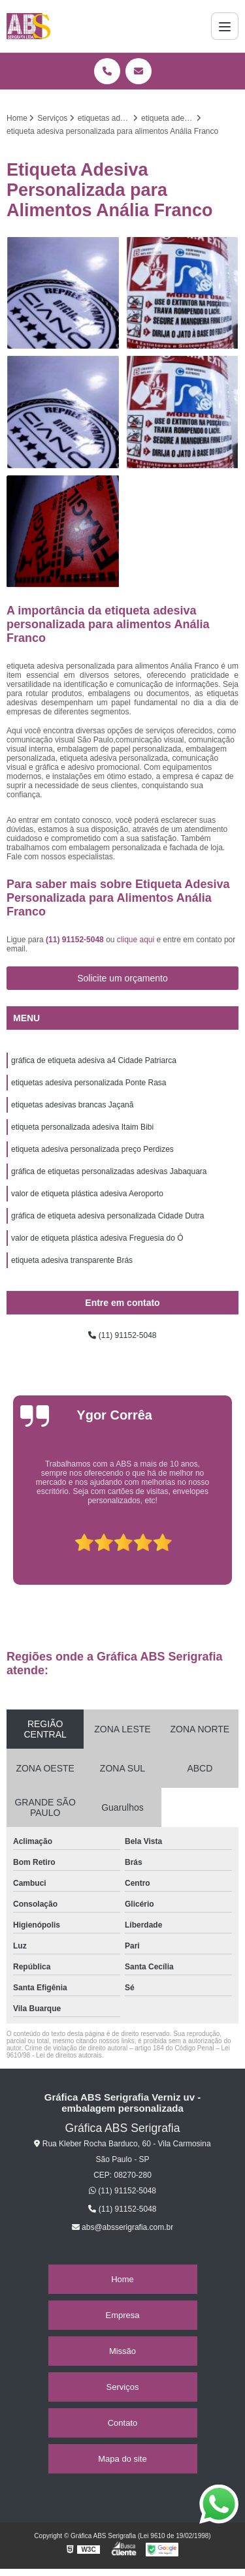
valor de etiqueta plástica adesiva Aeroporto (87, 1193)
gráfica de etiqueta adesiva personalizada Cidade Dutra (107, 1215)
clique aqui (135, 939)
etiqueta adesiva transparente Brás (72, 1260)
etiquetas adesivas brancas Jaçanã (72, 1104)
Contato (123, 2423)
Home (122, 2279)
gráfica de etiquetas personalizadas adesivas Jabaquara (109, 1171)
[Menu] (225, 26)
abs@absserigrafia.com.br (123, 2227)
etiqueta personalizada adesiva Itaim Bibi (82, 1127)
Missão (122, 2351)
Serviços (122, 2387)
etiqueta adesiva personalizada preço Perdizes (92, 1149)
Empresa (122, 2315)
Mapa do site (122, 2459)
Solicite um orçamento (122, 978)
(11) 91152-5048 (76, 939)
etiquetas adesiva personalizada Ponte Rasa (89, 1082)
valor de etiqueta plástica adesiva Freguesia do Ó (97, 1238)
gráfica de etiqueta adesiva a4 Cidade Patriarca (93, 1060)
